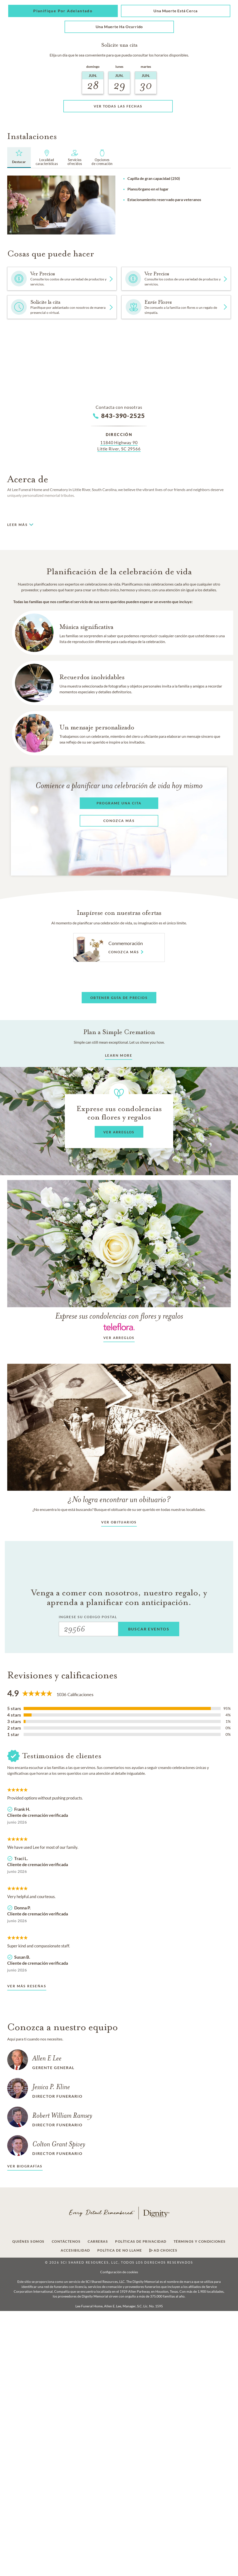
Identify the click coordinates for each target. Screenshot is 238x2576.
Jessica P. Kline (51, 2086)
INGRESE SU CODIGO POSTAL (88, 1617)
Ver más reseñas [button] (26, 1986)
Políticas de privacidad (140, 2241)
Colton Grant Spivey (58, 2143)
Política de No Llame (119, 2250)
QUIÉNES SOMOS (28, 2241)
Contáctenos (66, 2241)
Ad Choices (163, 2250)
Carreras (98, 2241)
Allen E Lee (46, 2058)
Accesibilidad (75, 2250)
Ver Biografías (25, 2166)
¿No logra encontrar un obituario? (119, 1499)
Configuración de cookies (119, 2272)
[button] (63, 11)
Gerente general (53, 2067)
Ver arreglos (119, 1338)
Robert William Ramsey (62, 2115)
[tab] (19, 157)
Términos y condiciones (200, 2241)
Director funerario (57, 2096)
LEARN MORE (118, 1055)
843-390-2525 (123, 415)
